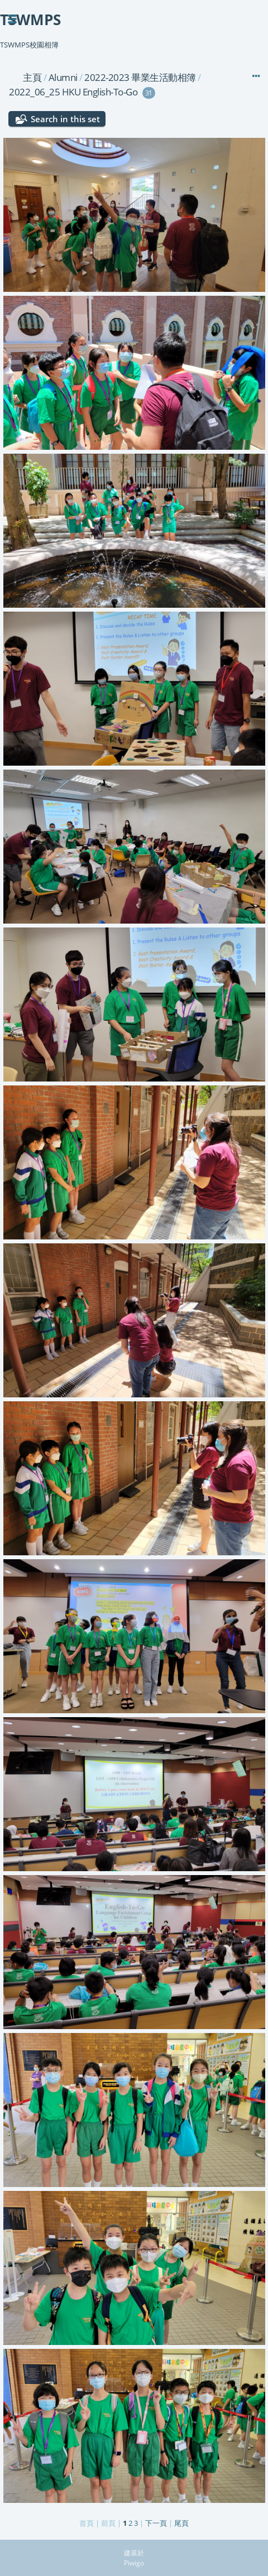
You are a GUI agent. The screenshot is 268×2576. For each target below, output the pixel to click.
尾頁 (181, 2523)
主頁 (32, 77)
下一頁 (156, 2523)
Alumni (63, 77)
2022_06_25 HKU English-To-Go (73, 91)
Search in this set (65, 118)
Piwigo (134, 2563)
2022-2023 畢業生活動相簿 (140, 77)
